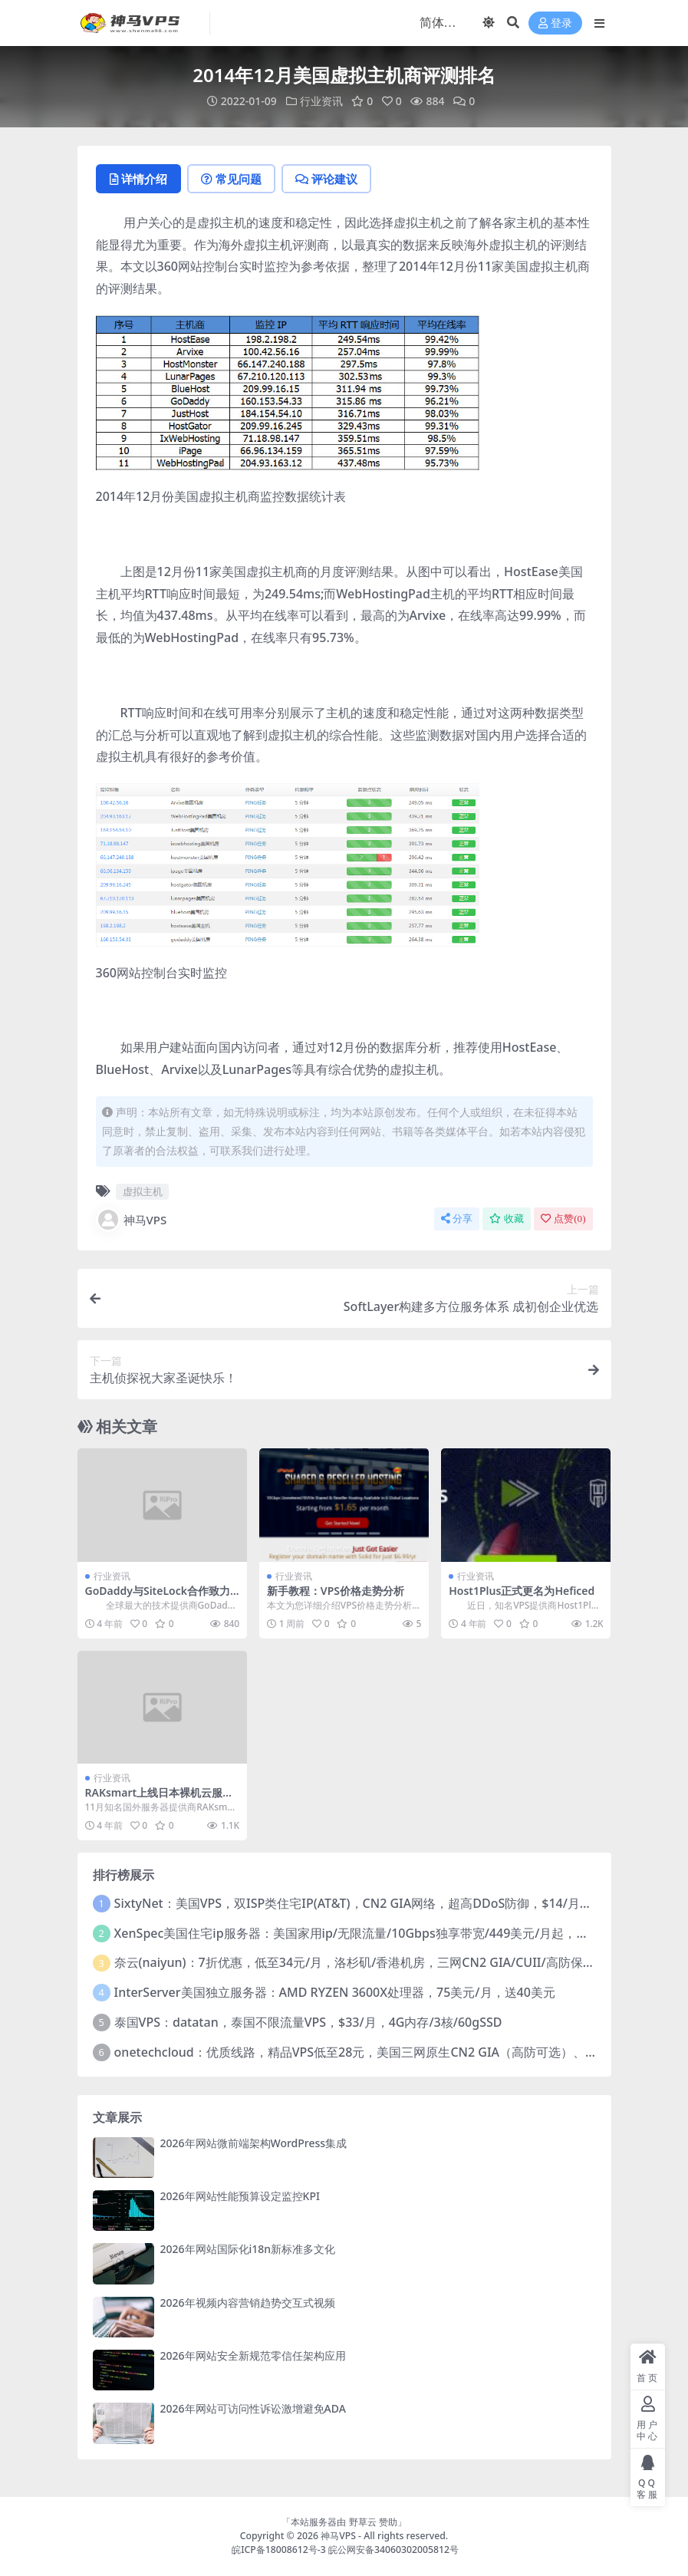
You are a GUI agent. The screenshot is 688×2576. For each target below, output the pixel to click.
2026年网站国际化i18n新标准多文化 (248, 2249)
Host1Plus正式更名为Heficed (521, 1590)
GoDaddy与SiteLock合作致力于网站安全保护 (158, 1597)
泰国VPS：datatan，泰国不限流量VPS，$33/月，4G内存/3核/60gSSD (308, 2022)
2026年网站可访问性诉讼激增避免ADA (253, 2408)
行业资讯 (321, 101)
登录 (555, 23)
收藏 (506, 1218)
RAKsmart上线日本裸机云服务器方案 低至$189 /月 (159, 1799)
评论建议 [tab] (326, 178)
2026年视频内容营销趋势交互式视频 (247, 2302)
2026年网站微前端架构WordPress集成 (253, 2143)
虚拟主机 (143, 1191)
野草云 (363, 2521)
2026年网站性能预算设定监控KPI (240, 2196)
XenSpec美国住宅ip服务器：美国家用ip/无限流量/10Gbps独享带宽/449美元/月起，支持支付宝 (376, 1933)
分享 (456, 1218)
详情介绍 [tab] (138, 178)
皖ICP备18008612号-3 (279, 2549)
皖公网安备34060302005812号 (393, 2549)
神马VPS (131, 1219)
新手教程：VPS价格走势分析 (335, 1590)
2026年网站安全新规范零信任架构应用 (253, 2355)
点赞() (563, 1218)
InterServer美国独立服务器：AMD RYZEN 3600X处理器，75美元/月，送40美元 (334, 1992)
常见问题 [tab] (231, 178)
